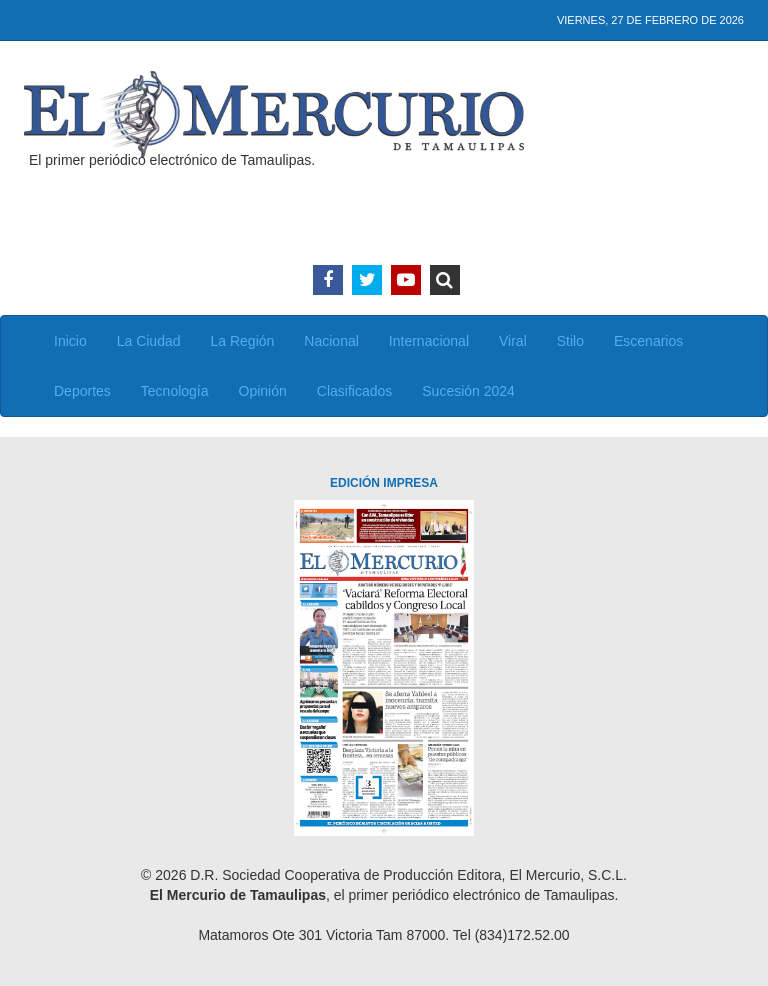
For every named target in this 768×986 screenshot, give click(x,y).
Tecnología (175, 391)
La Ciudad (149, 341)
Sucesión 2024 (468, 391)
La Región (243, 341)
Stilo (570, 341)
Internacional (429, 341)
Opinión (263, 391)
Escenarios (648, 341)
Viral (513, 341)
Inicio (70, 341)
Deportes (82, 391)
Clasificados (354, 391)
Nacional (331, 341)
